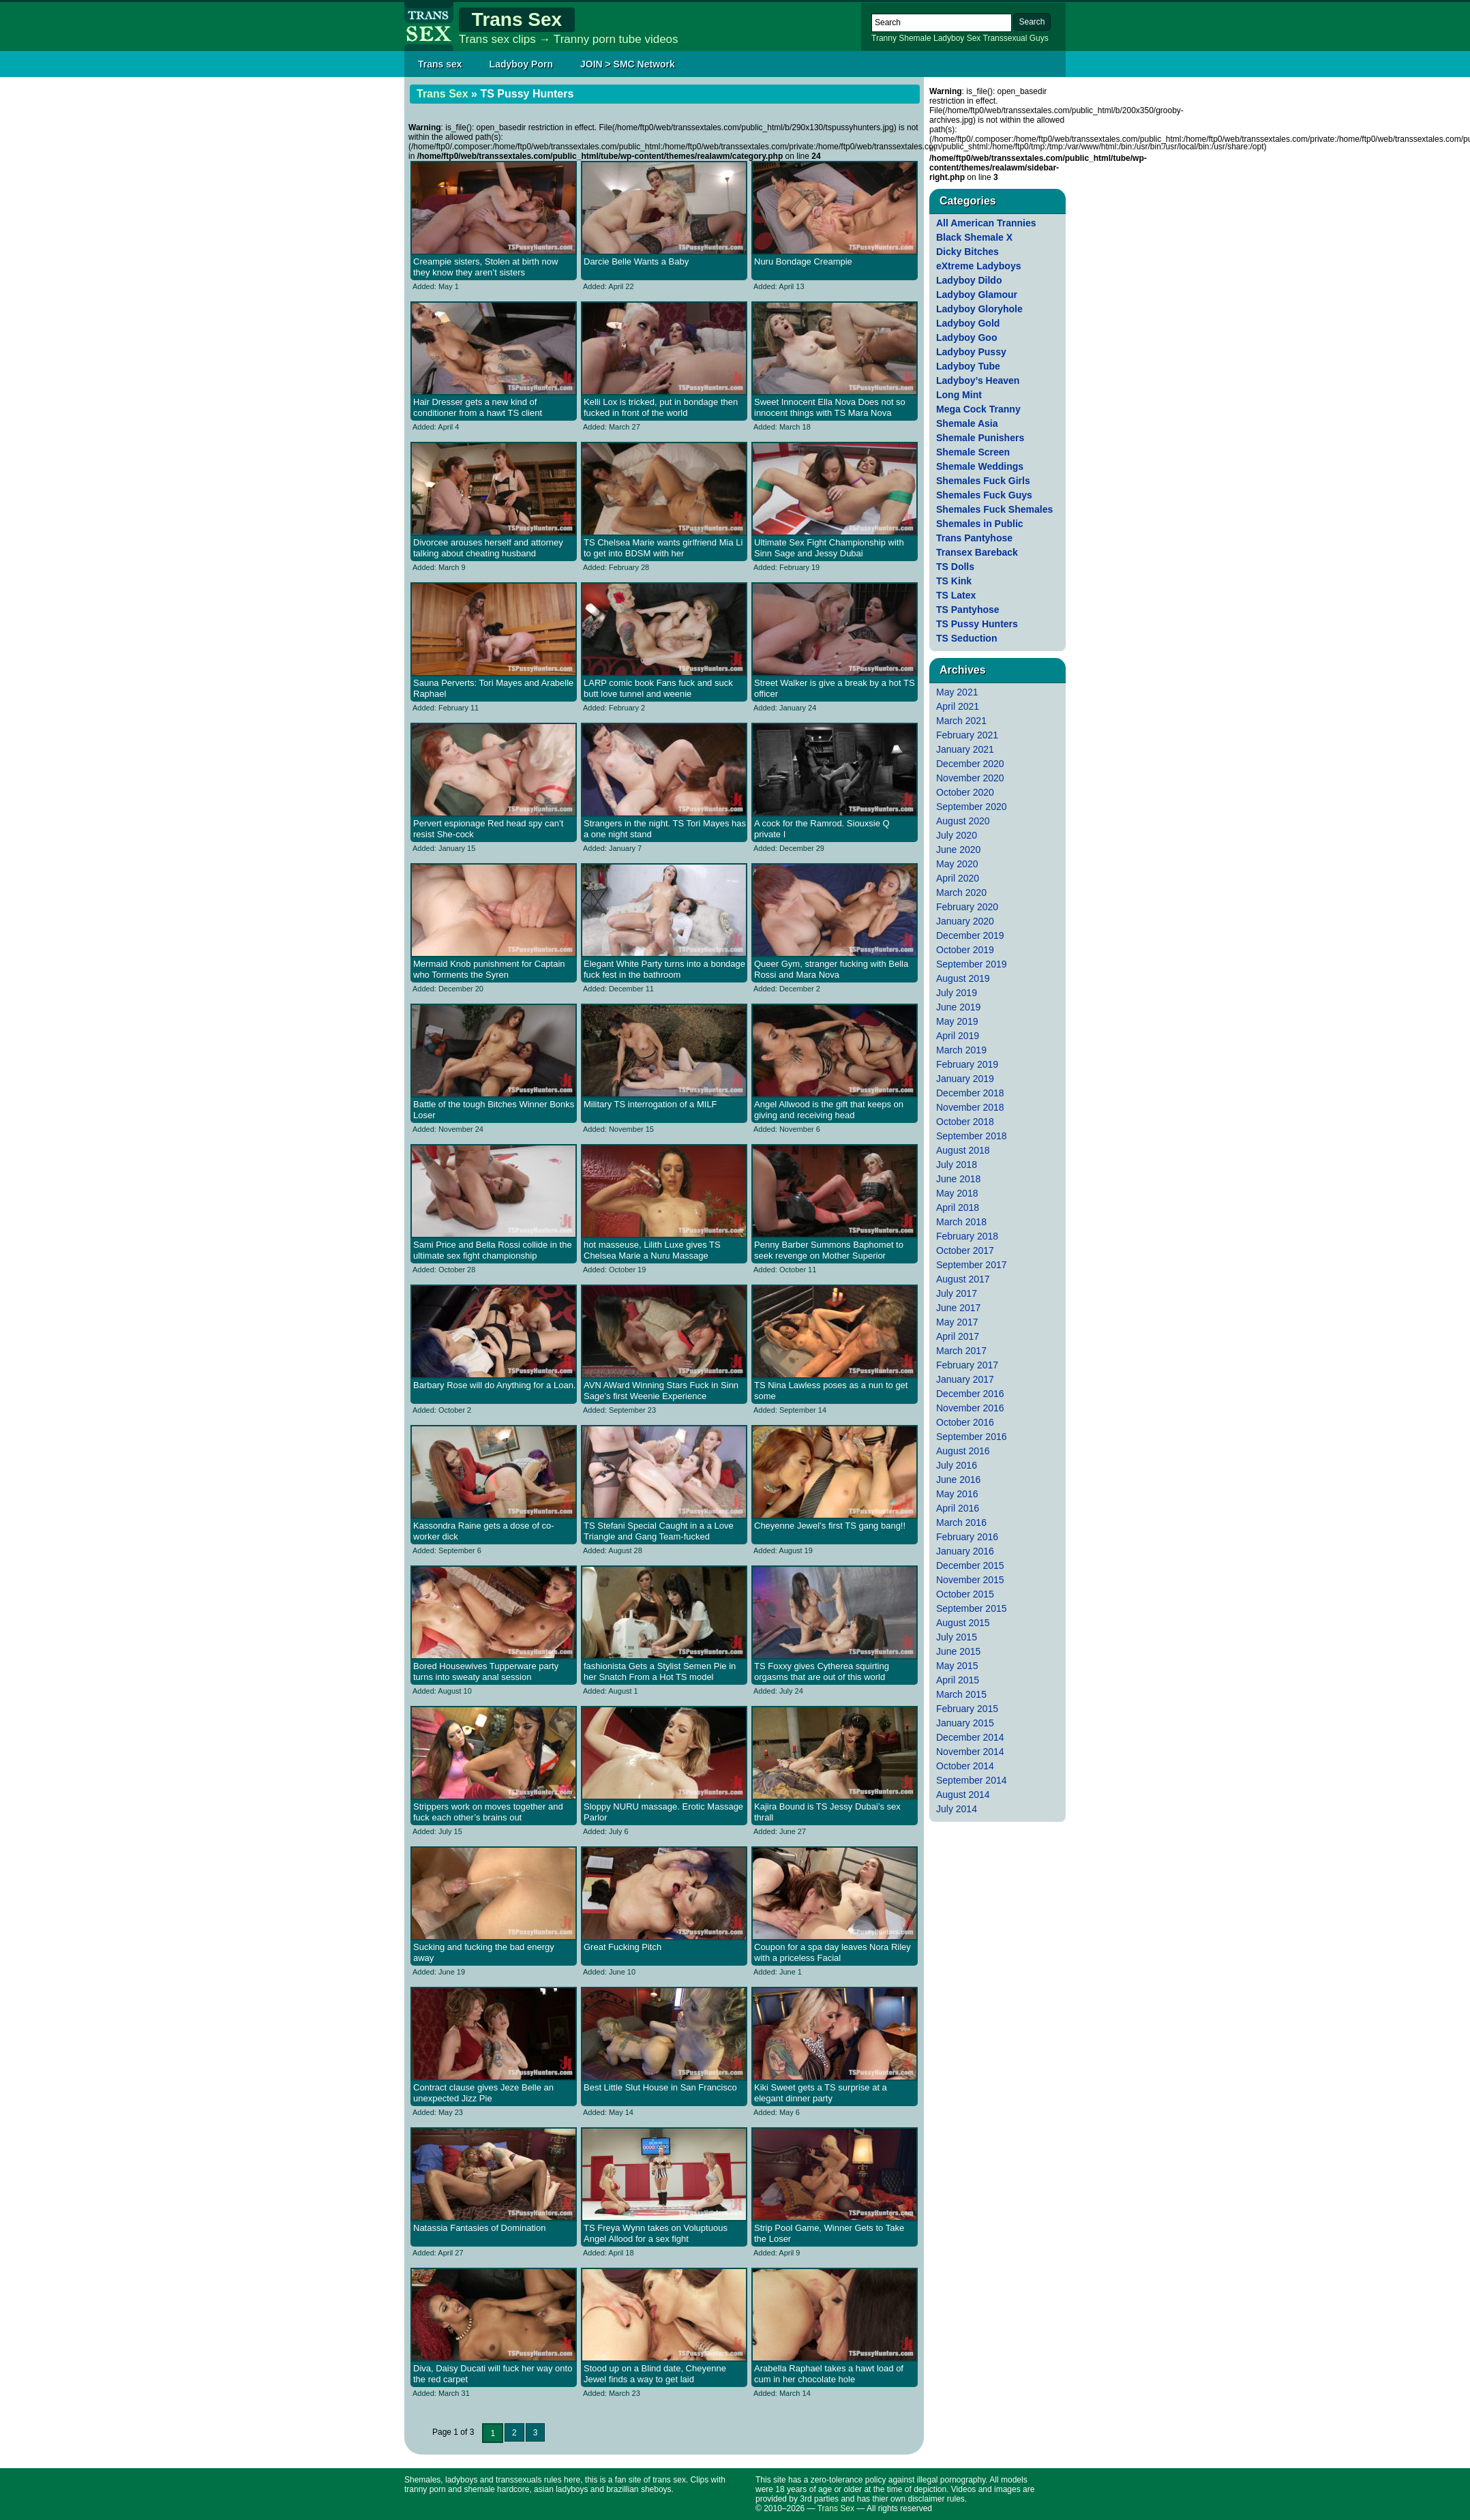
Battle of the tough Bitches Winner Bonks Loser (493, 1109)
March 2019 (961, 1050)
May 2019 (957, 1021)
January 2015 (965, 1722)
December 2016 (970, 1393)
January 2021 (965, 749)
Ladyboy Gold (968, 323)
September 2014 (971, 1780)
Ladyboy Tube (968, 366)
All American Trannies (986, 222)
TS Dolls (955, 566)
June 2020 (958, 849)
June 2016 (958, 1479)
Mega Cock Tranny (978, 409)
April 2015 (957, 1680)
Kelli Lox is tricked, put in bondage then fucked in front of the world (661, 407)
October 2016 (965, 1422)
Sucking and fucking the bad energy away (483, 1952)
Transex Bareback (977, 552)
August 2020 (963, 820)
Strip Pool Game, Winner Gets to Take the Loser (829, 2233)
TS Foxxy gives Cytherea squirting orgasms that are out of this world (821, 1671)
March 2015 (961, 1694)
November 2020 (970, 777)
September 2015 (971, 1608)
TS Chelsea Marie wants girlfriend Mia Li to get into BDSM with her (663, 547)
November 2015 (970, 1579)
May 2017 (957, 1322)
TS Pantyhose (968, 609)
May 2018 (957, 1193)
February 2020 (967, 906)
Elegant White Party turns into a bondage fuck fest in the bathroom (664, 969)
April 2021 (957, 706)
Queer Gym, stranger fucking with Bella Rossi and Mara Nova (831, 969)
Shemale (915, 38)
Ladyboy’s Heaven (977, 380)
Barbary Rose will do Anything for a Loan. (494, 1385)
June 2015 (958, 1651)
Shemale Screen (973, 452)
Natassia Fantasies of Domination (479, 2228)
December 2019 (970, 935)
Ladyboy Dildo (969, 280)
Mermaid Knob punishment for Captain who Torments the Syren (489, 969)
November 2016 (970, 1407)
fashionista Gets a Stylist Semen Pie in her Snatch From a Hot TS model (660, 1671)
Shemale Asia (967, 423)
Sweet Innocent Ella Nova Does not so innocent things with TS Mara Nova (829, 407)
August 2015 (963, 1622)
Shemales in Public (979, 523)
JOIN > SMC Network (627, 64)
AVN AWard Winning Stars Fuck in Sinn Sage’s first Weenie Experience (661, 1390)
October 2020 (965, 792)
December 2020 (970, 763)
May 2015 (957, 1665)
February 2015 (967, 1708)
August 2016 (963, 1450)
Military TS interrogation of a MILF (650, 1104)
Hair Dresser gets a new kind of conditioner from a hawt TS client (477, 407)
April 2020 (957, 878)
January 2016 (965, 1551)
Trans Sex (517, 19)
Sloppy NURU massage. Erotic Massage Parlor (663, 1811)
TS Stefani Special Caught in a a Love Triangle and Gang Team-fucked (659, 1531)
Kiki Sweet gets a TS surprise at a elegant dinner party (820, 2092)
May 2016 (957, 1493)
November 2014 (970, 1751)
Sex (974, 38)
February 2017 (967, 1365)
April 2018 (957, 1207)
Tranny (884, 38)
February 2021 (967, 735)
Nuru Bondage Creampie (803, 261)
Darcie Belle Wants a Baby (636, 261)
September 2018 (971, 1135)
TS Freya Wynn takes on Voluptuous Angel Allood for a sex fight (656, 2233)
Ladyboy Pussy (971, 351)
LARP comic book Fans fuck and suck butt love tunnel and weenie (658, 688)
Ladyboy (948, 38)
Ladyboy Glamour (976, 294)
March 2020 (961, 892)
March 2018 (961, 1221)
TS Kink (954, 580)
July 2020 (956, 835)
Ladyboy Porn (521, 64)
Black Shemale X (974, 237)
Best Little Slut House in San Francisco (660, 2087)
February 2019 (967, 1064)
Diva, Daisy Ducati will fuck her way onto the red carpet (492, 2373)
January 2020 (965, 921)
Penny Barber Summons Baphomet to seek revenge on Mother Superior (828, 1250)
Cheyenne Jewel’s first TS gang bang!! (829, 1525)
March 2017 (961, 1350)
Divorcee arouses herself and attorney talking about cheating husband (488, 547)
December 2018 (970, 1093)
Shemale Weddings (979, 466)
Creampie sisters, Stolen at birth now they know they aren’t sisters (485, 267)
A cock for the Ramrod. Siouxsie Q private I (822, 828)
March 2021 (961, 720)
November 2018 (970, 1107)
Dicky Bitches (967, 251)
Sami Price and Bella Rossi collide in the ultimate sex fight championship (492, 1250)
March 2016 (961, 1522)
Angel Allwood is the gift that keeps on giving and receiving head (828, 1109)
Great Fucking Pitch (622, 1947)
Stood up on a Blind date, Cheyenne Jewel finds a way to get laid (655, 2373)
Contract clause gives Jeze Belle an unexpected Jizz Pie (483, 2092)
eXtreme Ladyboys (978, 265)
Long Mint (959, 394)
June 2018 (958, 1178)
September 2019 (971, 964)
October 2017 (965, 1250)
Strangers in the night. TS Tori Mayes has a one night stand (665, 828)
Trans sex (440, 64)
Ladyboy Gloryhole (979, 308)
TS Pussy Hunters (977, 623)
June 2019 (958, 1007)
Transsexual (1005, 38)
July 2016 (956, 1465)
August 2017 (963, 1279)
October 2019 (965, 949)
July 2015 (956, 1637)
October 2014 (965, 1765)
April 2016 (957, 1508)
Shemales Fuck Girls (983, 480)
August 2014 (963, 1794)
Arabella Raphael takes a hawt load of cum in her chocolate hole (828, 2373)
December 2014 (970, 1737)
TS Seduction (966, 638)
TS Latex (956, 595)
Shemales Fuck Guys (984, 495)
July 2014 (956, 1808)
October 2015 (965, 1594)
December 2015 (970, 1565)
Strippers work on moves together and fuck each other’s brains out (488, 1811)
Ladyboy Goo (966, 337)
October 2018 (965, 1121)
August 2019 (963, 978)
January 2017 (965, 1379)
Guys (1039, 38)
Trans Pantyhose (974, 537)
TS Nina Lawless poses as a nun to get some (830, 1390)
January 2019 (965, 1078)
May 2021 (957, 692)
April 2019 (957, 1035)
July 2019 (956, 992)
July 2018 (956, 1164)
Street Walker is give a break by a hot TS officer (834, 688)
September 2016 (971, 1436)
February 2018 (967, 1236)
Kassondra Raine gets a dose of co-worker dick (483, 1531)
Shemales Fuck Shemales (994, 509)
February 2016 (967, 1536)
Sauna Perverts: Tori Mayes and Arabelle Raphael (493, 688)
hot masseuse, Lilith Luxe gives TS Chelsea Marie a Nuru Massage (652, 1250)
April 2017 (957, 1336)
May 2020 (957, 863)
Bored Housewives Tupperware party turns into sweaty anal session (485, 1671)
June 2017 (958, 1307)
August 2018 (963, 1150)
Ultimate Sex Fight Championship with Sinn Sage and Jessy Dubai (829, 547)
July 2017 (956, 1293)
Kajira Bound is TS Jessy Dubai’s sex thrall (827, 1811)
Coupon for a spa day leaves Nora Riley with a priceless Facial (832, 1952)
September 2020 (971, 806)
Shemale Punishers (980, 437)
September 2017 (971, 1264)
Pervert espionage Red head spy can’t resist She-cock (488, 828)
